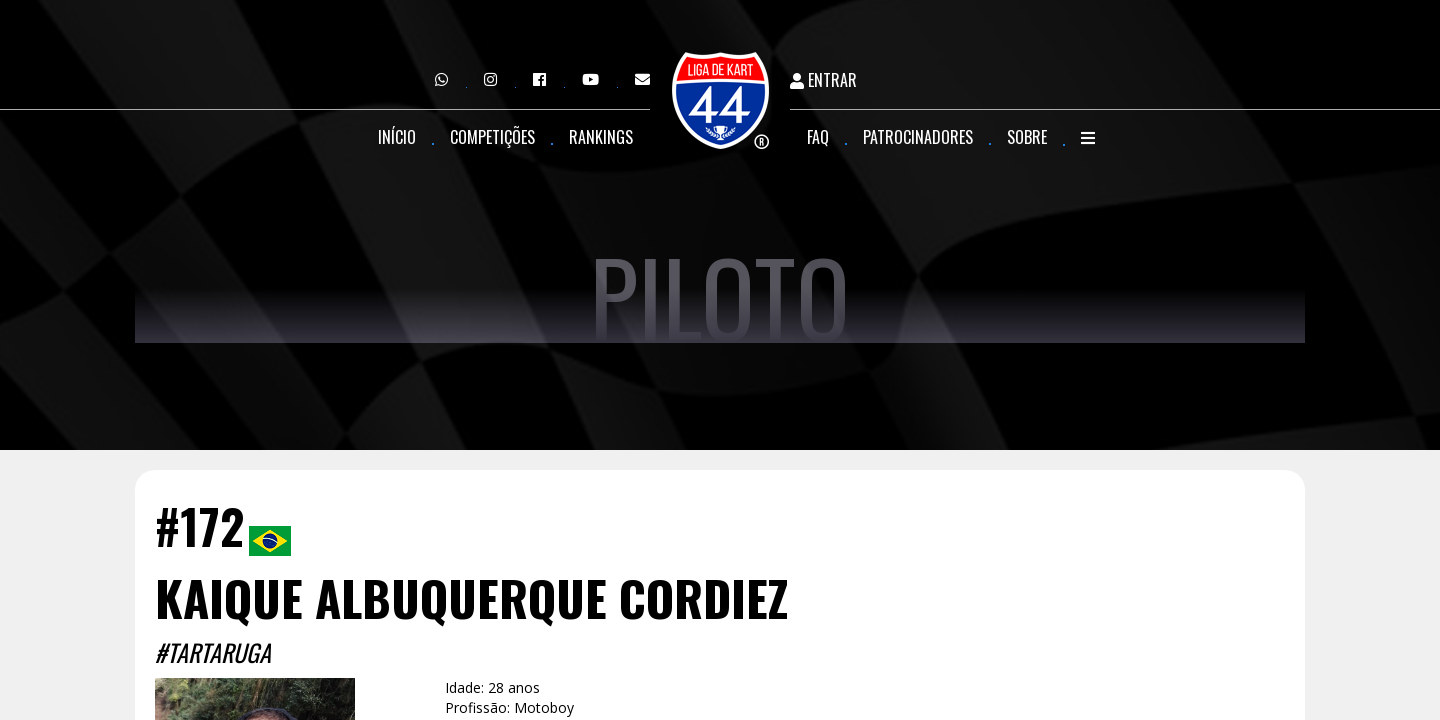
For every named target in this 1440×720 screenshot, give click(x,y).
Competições (492, 137)
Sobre (1027, 137)
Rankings (601, 137)
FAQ (818, 137)
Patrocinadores (918, 137)
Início (397, 137)
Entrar (823, 80)
